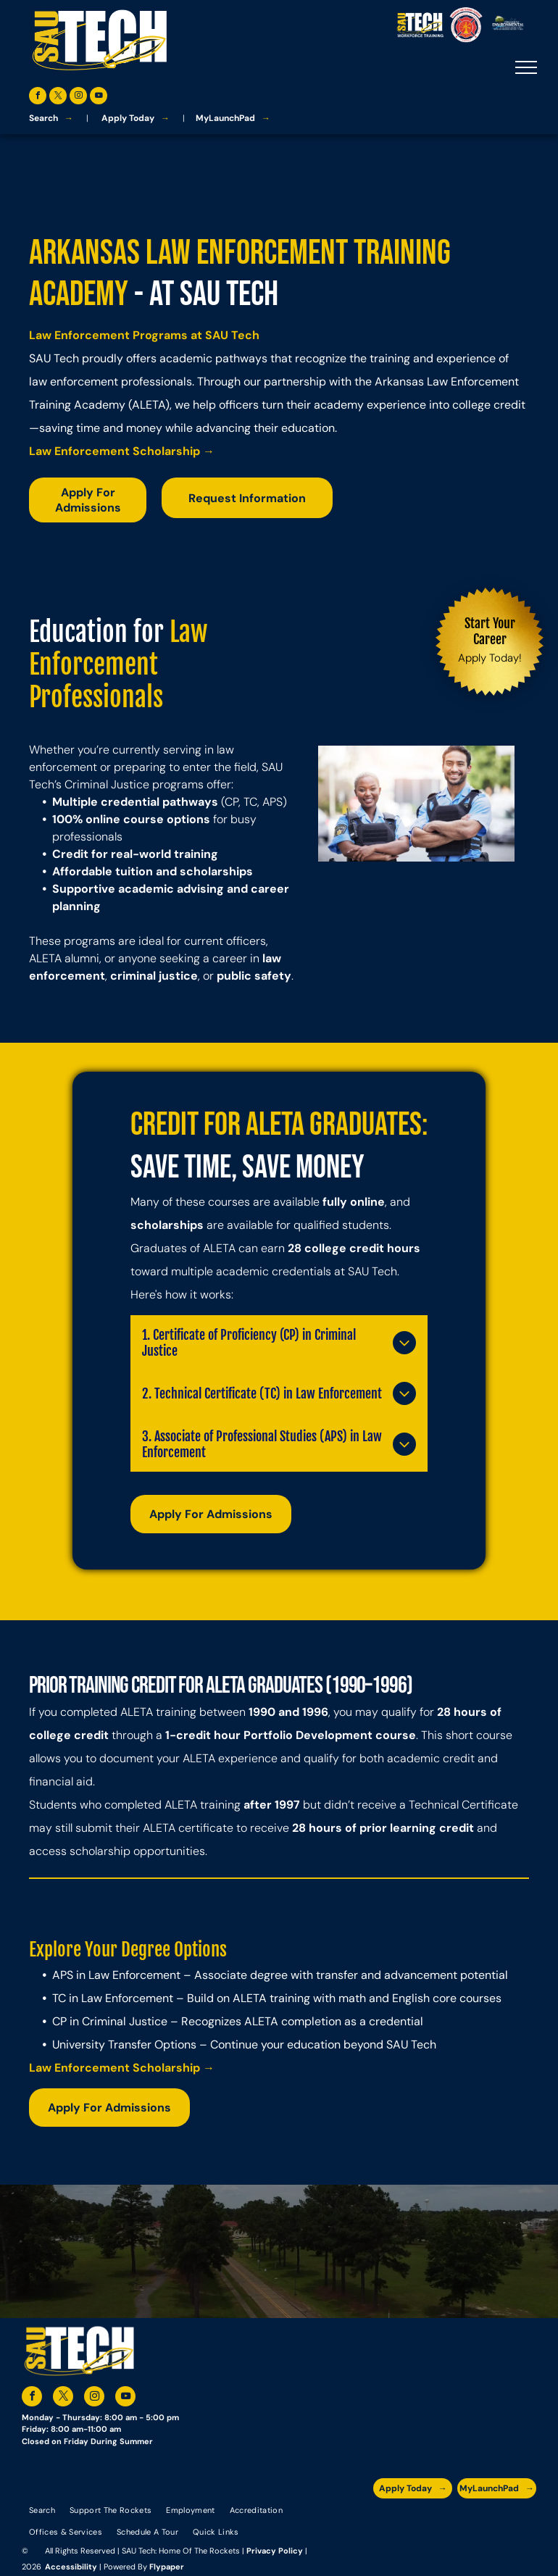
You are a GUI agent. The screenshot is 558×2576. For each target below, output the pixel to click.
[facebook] (37, 97)
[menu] (526, 67)
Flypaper (166, 2567)
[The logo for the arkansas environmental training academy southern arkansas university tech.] (386, 2520)
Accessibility (71, 2567)
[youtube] (98, 97)
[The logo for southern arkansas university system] (468, 2520)
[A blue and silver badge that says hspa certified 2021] (414, 2520)
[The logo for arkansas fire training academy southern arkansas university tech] (522, 2520)
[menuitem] (42, 2509)
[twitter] (58, 97)
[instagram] (78, 97)
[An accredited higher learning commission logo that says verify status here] (441, 2520)
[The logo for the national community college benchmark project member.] (495, 2520)
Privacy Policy (274, 2551)
